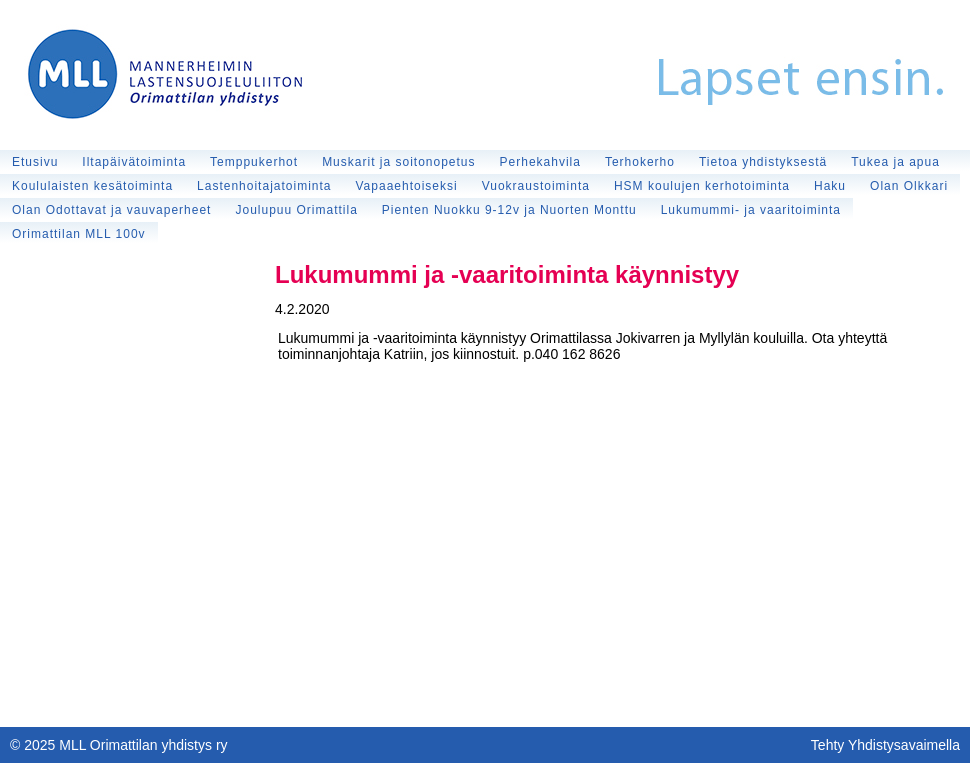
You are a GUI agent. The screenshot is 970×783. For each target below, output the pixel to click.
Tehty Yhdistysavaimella (885, 745)
